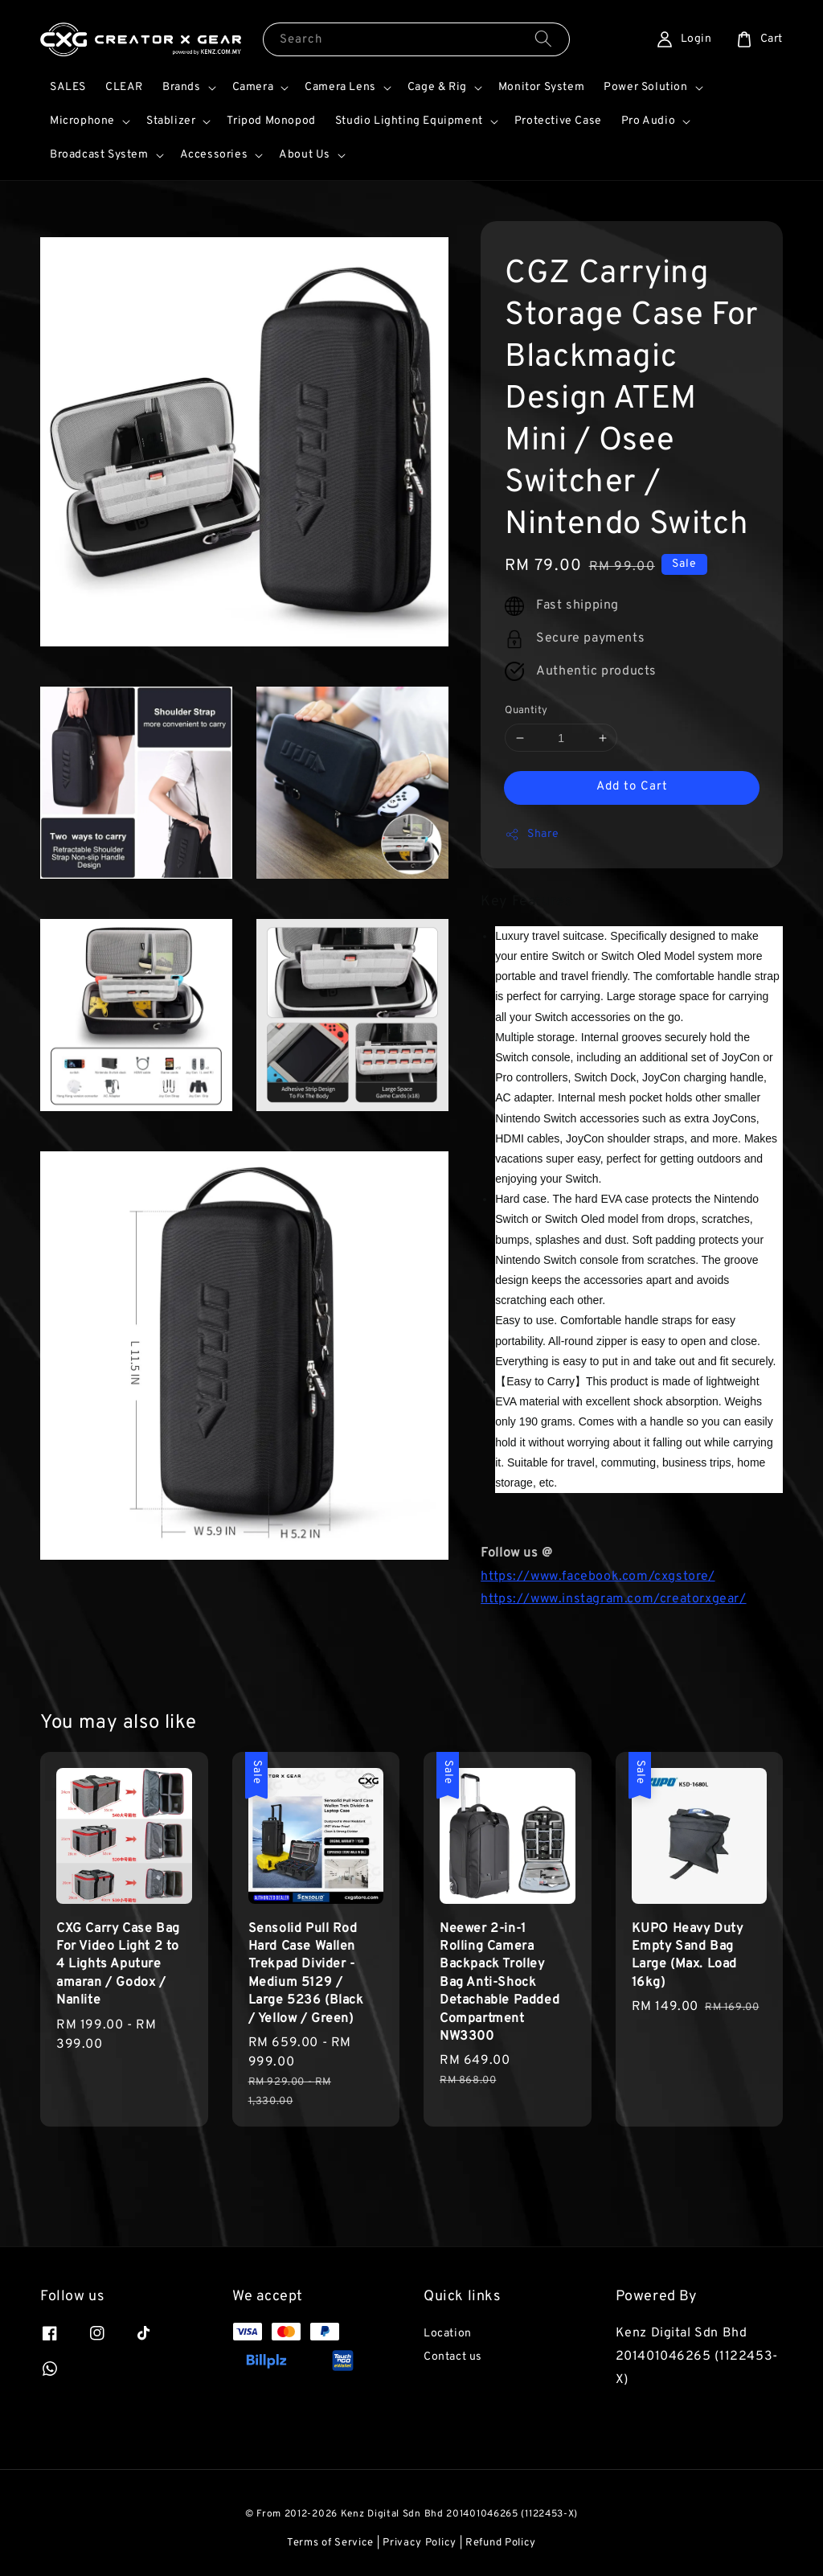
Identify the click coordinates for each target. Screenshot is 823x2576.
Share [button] (532, 834)
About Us (304, 155)
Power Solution (645, 87)
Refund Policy (500, 2543)
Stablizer (170, 121)
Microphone (82, 121)
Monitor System (541, 87)
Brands (181, 87)
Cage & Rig (437, 87)
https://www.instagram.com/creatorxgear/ (613, 1599)
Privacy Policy (420, 2543)
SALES (68, 87)
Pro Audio (648, 121)
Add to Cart (632, 786)
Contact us (453, 2357)
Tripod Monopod (271, 121)
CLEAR (124, 87)
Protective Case (558, 121)
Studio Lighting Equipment (409, 121)
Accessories (214, 155)
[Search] (543, 39)
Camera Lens (340, 87)
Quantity (526, 710)
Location (448, 2333)
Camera (253, 87)
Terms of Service (330, 2543)
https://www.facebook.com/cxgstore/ (597, 1577)
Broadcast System (99, 155)
